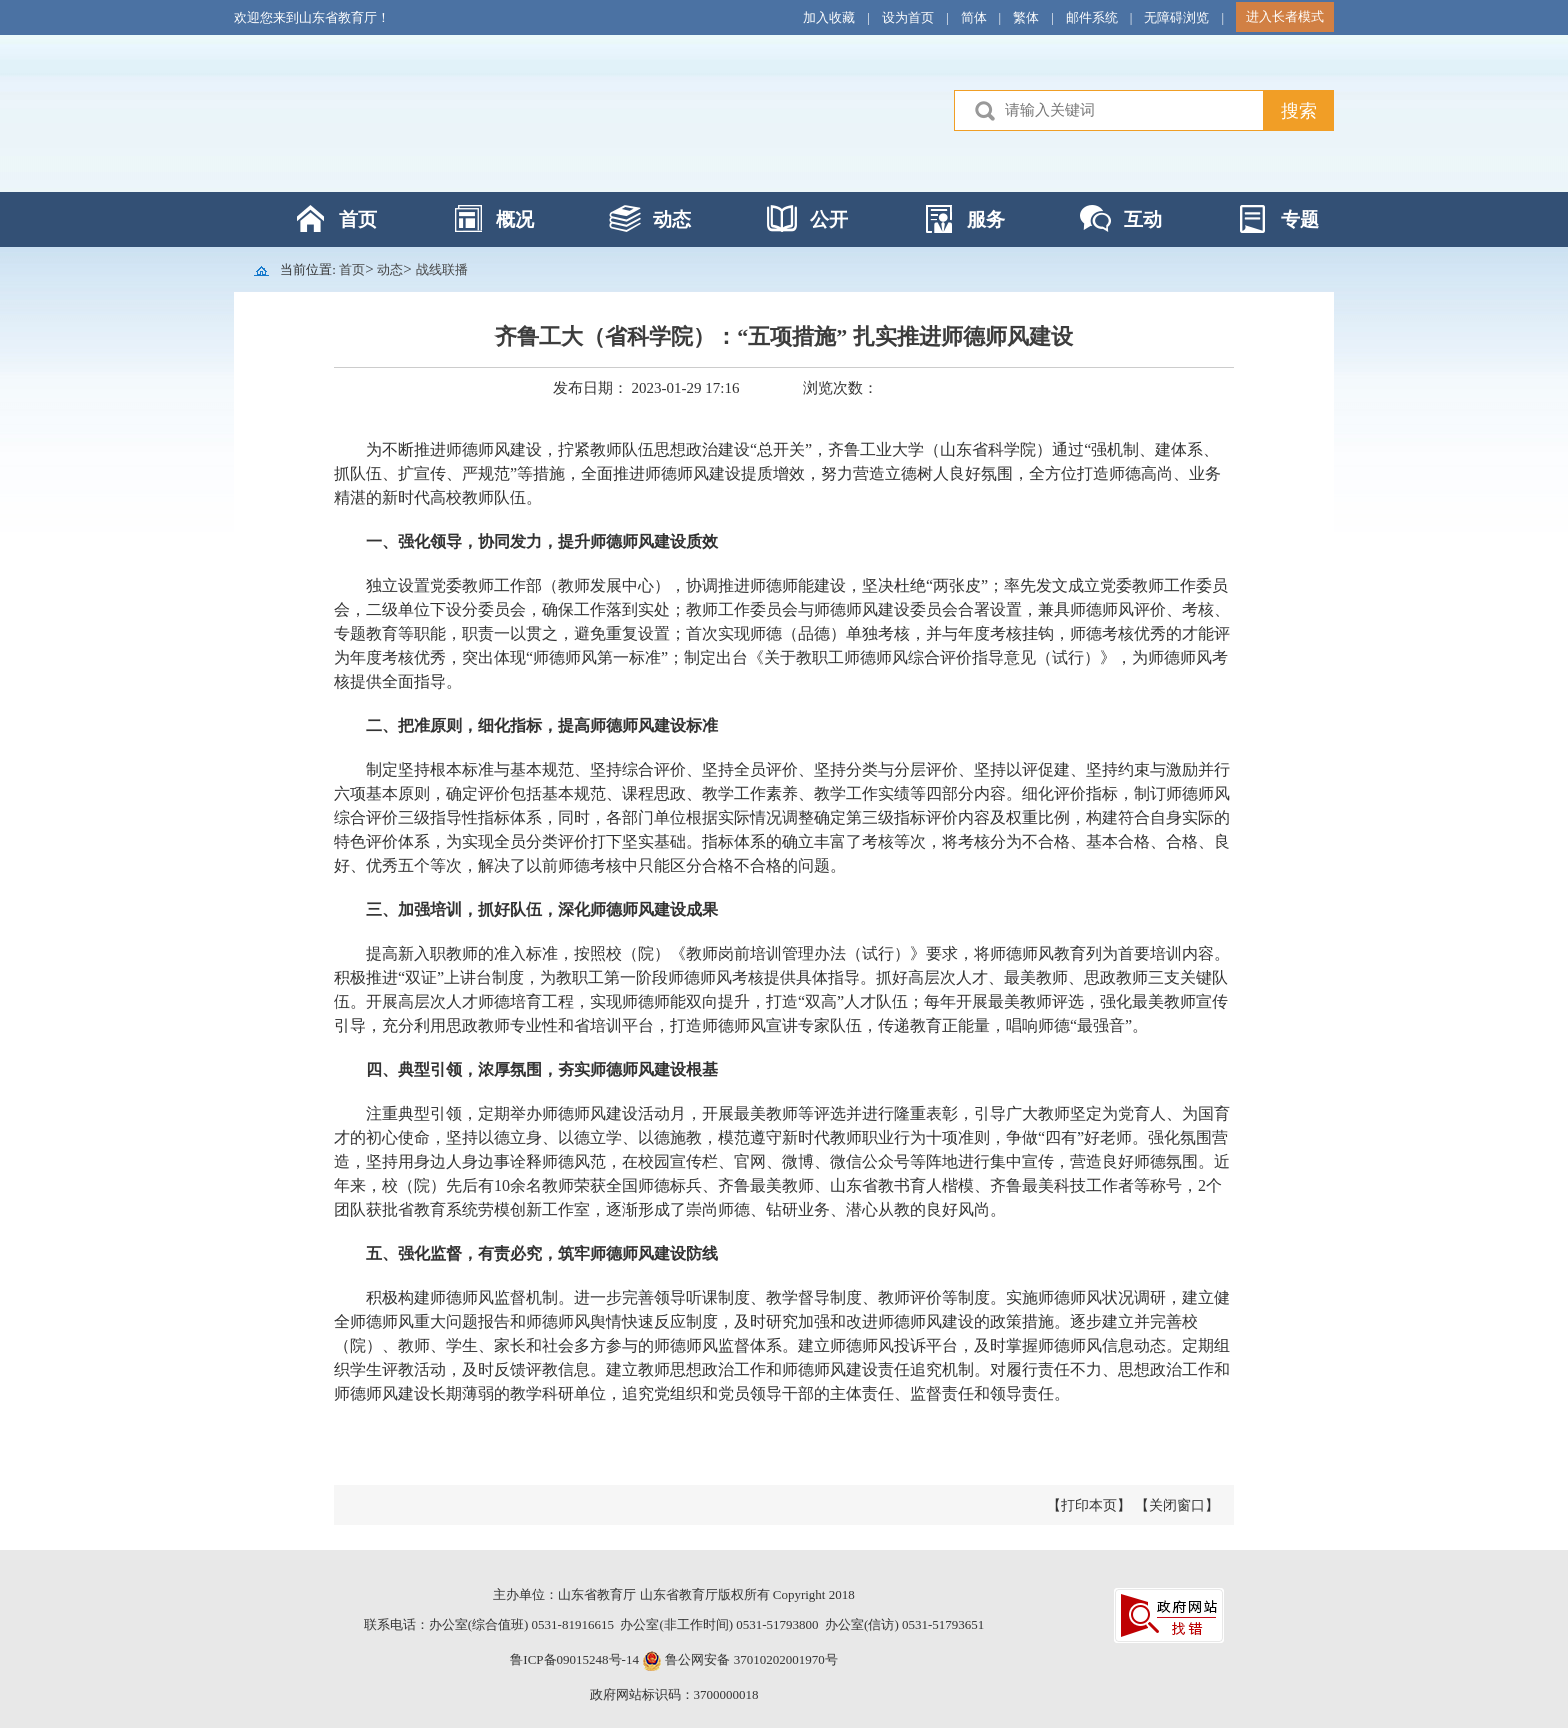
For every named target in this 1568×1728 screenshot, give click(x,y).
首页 (358, 219)
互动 (1143, 219)
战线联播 (442, 269)
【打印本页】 (1089, 1505)
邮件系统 (1092, 17)
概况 (515, 219)
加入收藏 (829, 17)
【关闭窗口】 (1177, 1505)
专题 (1300, 219)
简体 (974, 17)
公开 (829, 219)
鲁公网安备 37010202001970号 (750, 1659)
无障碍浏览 (1176, 17)
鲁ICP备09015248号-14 (574, 1659)
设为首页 (908, 17)
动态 (672, 219)
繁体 (1026, 17)
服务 (986, 219)
